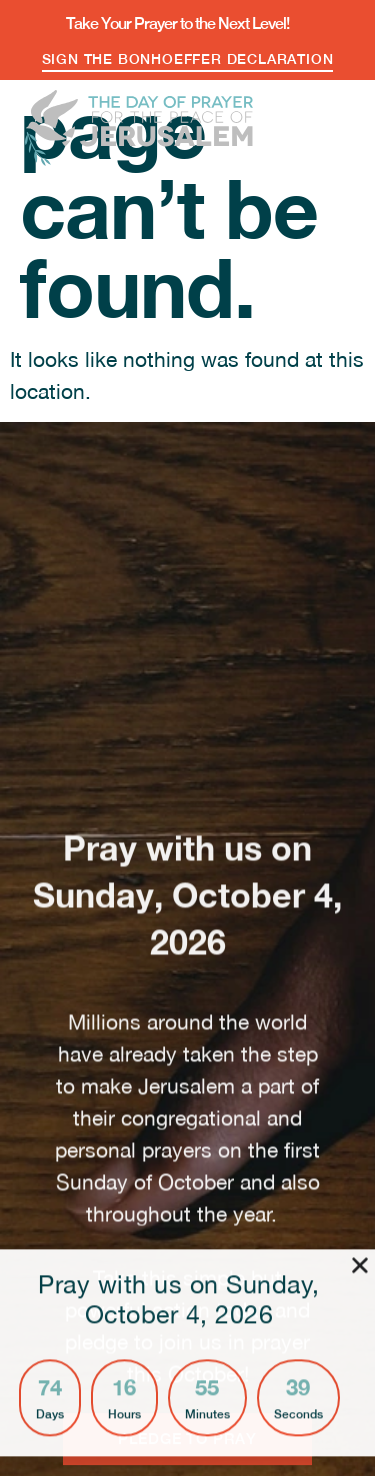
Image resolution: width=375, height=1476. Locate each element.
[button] (333, 120)
